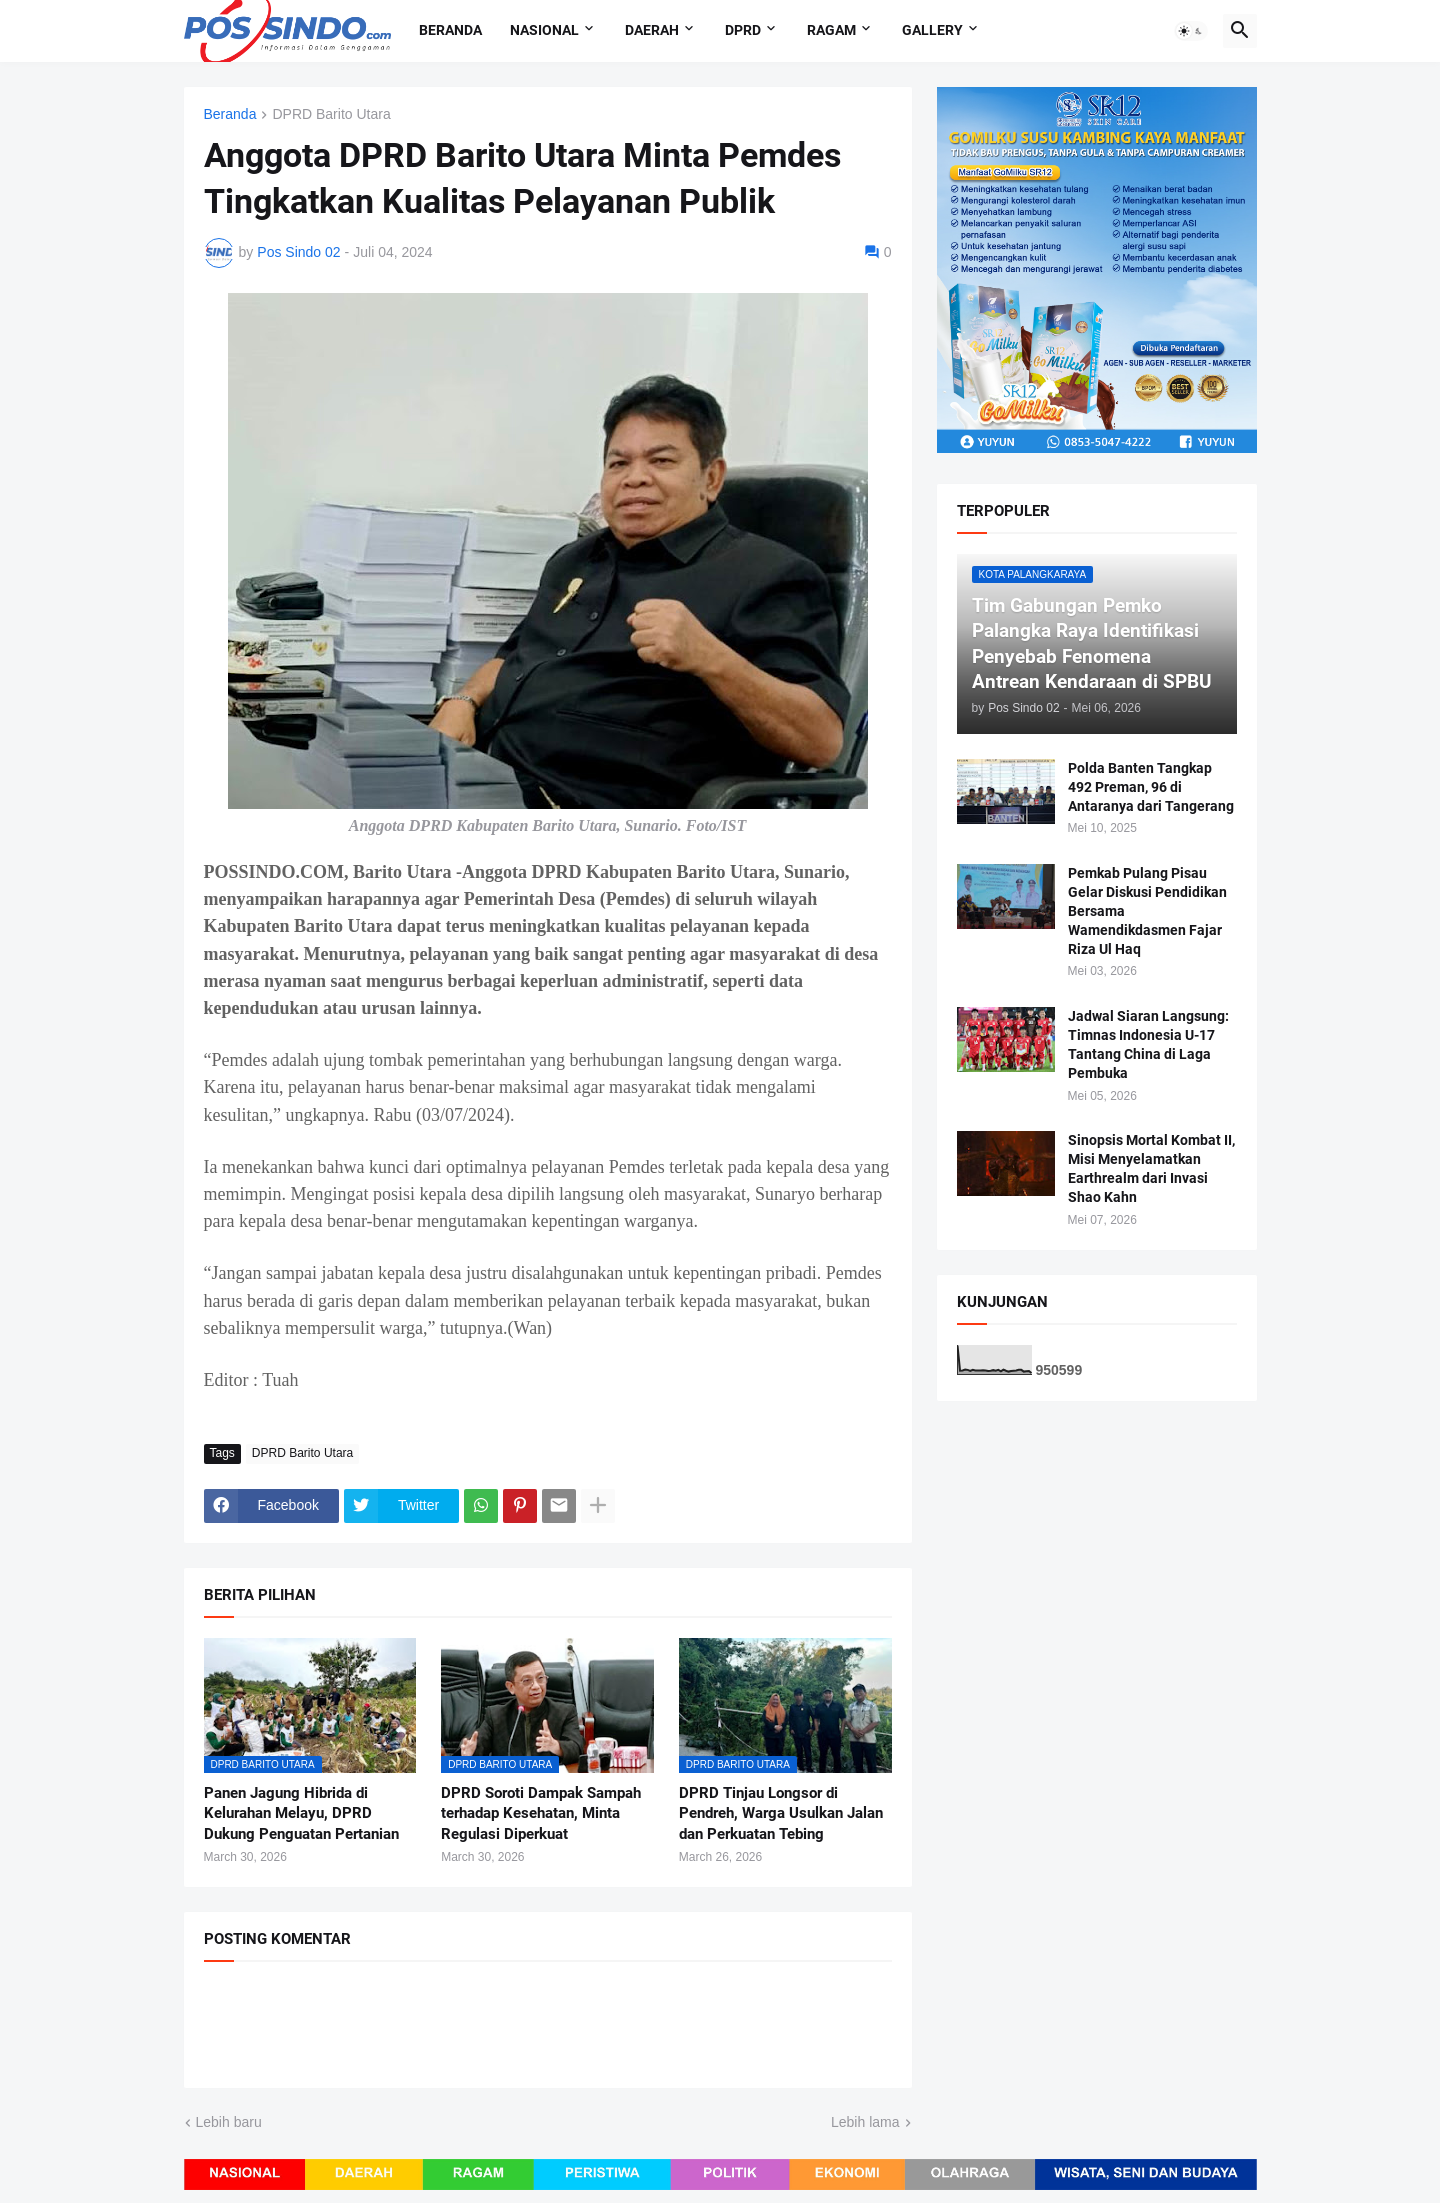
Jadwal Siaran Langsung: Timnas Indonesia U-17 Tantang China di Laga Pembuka (1148, 1044)
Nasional (544, 30)
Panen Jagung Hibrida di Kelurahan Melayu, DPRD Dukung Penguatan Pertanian (301, 1813)
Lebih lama (865, 2122)
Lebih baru (229, 2122)
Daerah (652, 30)
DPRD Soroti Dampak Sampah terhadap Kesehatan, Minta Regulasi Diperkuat (541, 1813)
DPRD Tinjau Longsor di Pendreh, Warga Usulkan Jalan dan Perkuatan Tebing (781, 1813)
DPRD (743, 30)
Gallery (932, 30)
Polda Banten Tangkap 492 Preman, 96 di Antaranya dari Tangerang (1151, 787)
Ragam (831, 30)
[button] (1191, 31)
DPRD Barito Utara (331, 114)
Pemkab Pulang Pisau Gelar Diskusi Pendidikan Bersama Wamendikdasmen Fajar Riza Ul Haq (1147, 911)
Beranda (450, 30)
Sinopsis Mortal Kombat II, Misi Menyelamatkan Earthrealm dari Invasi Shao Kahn (1151, 1168)
